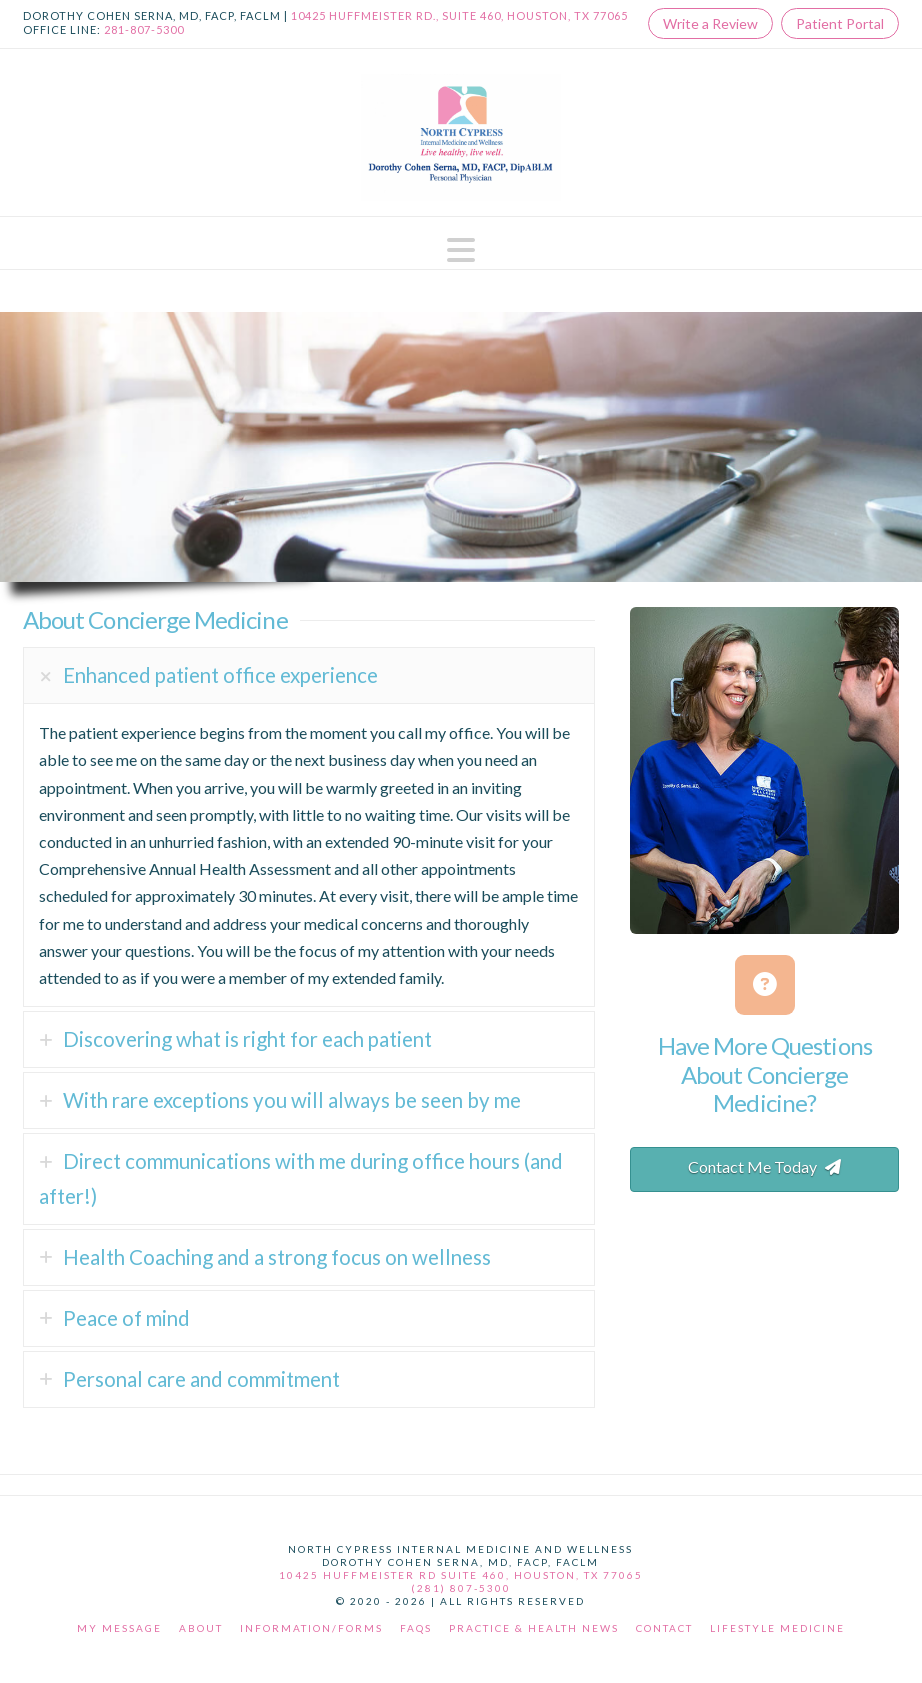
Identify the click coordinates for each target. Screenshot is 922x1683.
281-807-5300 (144, 29)
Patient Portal (840, 23)
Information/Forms (311, 1628)
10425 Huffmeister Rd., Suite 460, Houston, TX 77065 (459, 15)
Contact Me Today (764, 1166)
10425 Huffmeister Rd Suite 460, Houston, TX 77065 (461, 1575)
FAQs (416, 1628)
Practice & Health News (534, 1628)
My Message (119, 1628)
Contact (664, 1628)
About (201, 1628)
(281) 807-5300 (461, 1588)
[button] (461, 250)
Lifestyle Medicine (777, 1628)
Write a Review (710, 23)
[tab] (309, 675)
